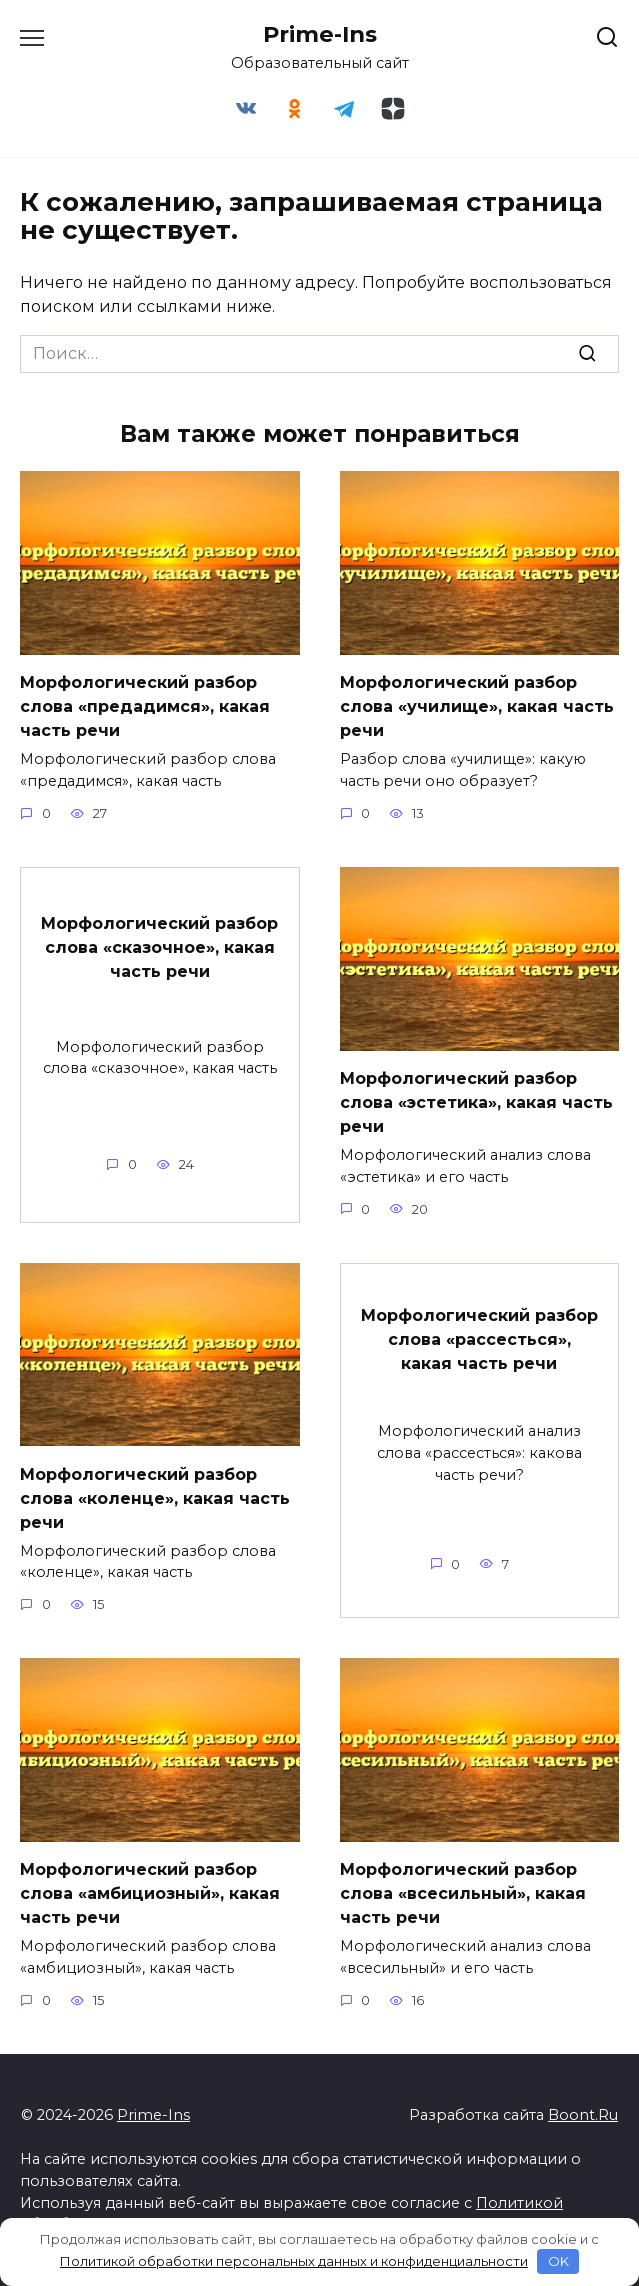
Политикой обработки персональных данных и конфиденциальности (294, 2261)
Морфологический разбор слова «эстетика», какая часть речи (476, 1102)
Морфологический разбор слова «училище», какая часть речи (477, 706)
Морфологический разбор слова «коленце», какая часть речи (155, 1497)
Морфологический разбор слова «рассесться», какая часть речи (479, 1339)
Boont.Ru (583, 2115)
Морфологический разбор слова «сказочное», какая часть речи (159, 946)
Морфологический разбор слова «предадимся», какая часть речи (145, 706)
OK (558, 2261)
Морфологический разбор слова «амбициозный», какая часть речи (150, 1893)
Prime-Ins (320, 34)
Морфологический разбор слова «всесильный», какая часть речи (463, 1893)
